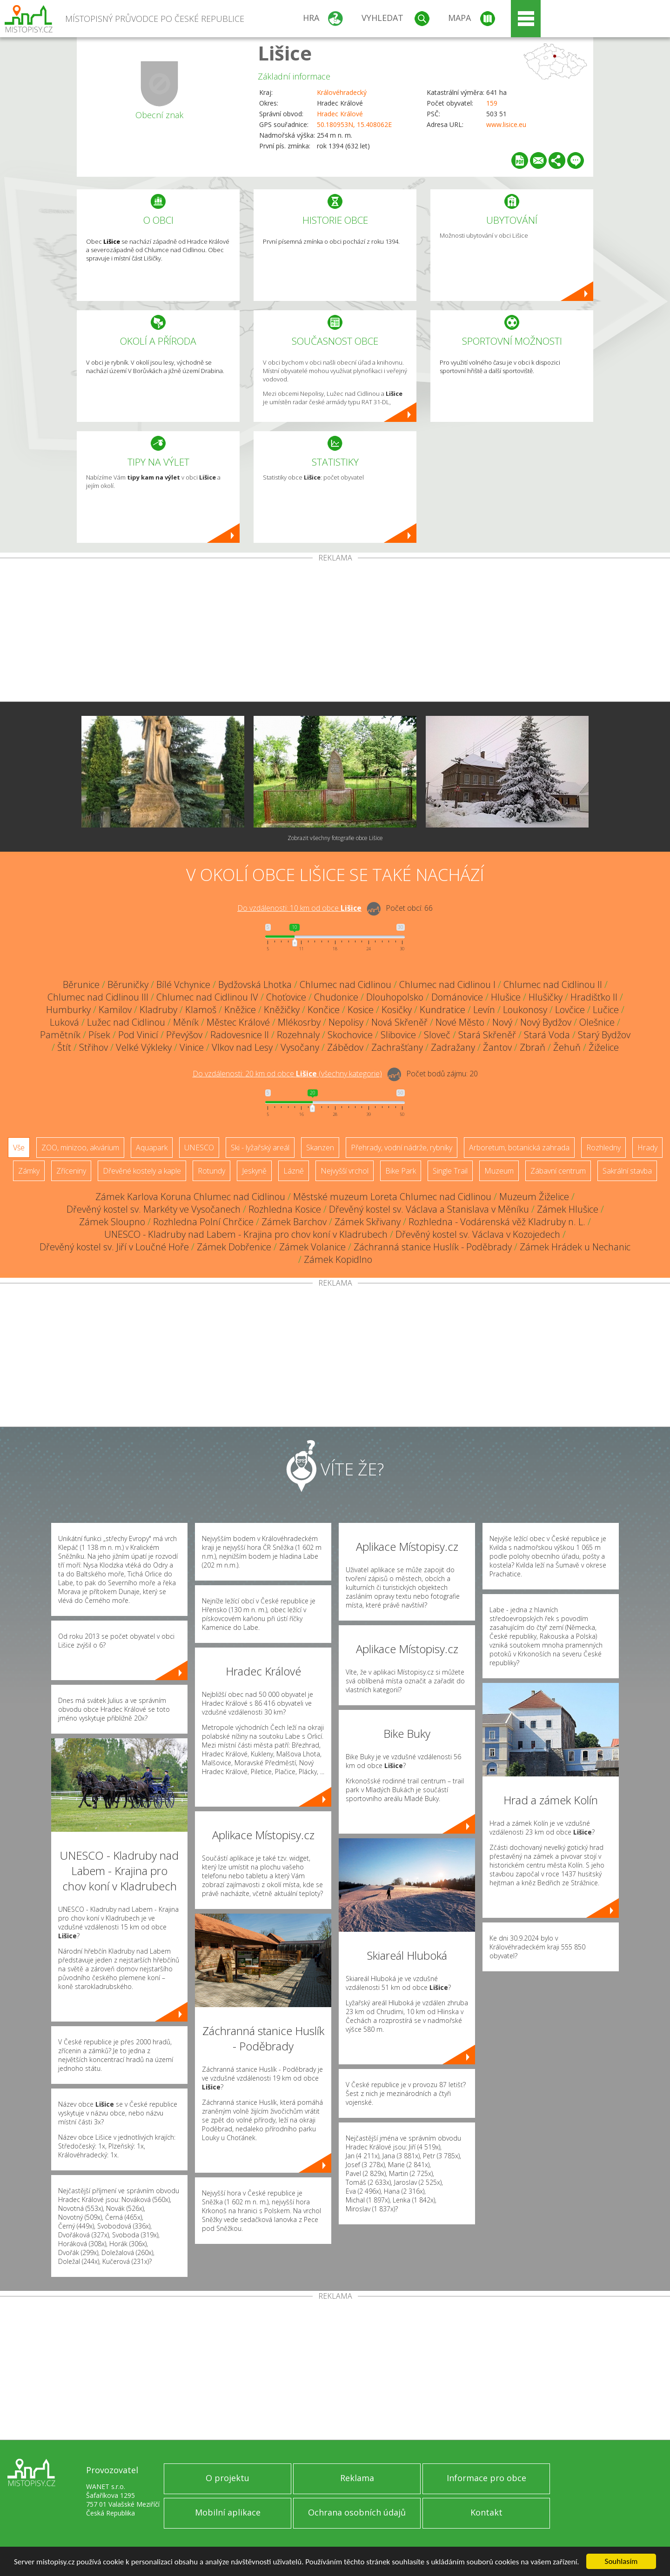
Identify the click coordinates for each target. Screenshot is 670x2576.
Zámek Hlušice (567, 1209)
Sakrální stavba (627, 1171)
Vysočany (300, 1047)
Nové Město (460, 1022)
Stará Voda (547, 1034)
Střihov (93, 1047)
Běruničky (127, 984)
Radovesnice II (239, 1034)
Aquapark (152, 1147)
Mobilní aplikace (228, 2512)
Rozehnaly (298, 1034)
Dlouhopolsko (394, 997)
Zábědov (345, 1047)
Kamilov (115, 1009)
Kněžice (240, 1009)
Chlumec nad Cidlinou (345, 984)
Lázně (293, 1171)
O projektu (227, 2477)
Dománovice (457, 997)
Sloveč (437, 1034)
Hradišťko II (593, 997)
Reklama (357, 2477)
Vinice (192, 1047)
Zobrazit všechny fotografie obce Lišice (335, 838)
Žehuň (567, 1047)
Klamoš (200, 1009)
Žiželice (604, 1047)
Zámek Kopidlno (338, 1259)
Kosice (361, 1009)
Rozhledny (603, 1147)
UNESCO (199, 1147)
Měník (186, 1022)
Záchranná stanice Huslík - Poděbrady (433, 1247)
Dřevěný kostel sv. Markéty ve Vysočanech (154, 1209)
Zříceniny (71, 1171)
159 (491, 103)
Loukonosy (525, 1009)
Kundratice (442, 1009)
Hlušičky (546, 997)
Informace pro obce (486, 2477)
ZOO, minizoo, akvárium (80, 1147)
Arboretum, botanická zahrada (519, 1147)
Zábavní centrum (558, 1171)
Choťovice (286, 997)
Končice (324, 1009)
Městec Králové (238, 1022)
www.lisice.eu (506, 124)
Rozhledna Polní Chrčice (203, 1221)
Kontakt (486, 2512)
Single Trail (450, 1171)
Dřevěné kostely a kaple (142, 1171)
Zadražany (453, 1047)
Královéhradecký (342, 92)
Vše (19, 1147)
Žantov (497, 1047)
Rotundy (211, 1171)
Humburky (68, 1009)
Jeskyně (254, 1171)
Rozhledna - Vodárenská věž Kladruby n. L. (497, 1221)
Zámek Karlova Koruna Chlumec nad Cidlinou (190, 1196)
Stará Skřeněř (487, 1034)
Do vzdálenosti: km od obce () (287, 1073)
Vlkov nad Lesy (242, 1047)
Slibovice (398, 1034)
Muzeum (499, 1171)
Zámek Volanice (312, 1247)
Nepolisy (345, 1022)
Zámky (29, 1171)
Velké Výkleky (144, 1047)
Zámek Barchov (294, 1221)
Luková (64, 1022)
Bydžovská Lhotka (255, 984)
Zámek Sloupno (112, 1221)
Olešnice (597, 1022)
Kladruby (158, 1009)
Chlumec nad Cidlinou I (447, 984)
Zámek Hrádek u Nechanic (575, 1247)
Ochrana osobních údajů (357, 2512)
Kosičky (397, 1009)
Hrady (647, 1147)
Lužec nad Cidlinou (126, 1022)
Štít (64, 1047)
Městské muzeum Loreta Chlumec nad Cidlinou (392, 1196)
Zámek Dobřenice (234, 1247)
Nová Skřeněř (399, 1022)
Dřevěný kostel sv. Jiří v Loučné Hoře (114, 1247)
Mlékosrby (299, 1022)
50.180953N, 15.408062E (354, 124)
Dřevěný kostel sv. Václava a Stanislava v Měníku (429, 1209)
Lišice (285, 53)
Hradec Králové (340, 113)
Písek (99, 1034)
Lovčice (570, 1009)
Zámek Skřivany (368, 1221)
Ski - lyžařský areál (260, 1147)
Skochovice (350, 1034)
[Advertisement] (335, 632)
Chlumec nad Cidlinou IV (207, 997)
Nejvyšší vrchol (344, 1171)
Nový (502, 1022)
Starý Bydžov (604, 1034)
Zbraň (532, 1047)
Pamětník (60, 1034)
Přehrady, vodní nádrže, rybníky (401, 1147)
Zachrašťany (397, 1047)
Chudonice (336, 997)
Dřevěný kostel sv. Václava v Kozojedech (477, 1234)
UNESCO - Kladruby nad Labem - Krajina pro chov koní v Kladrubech (246, 1234)
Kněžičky (282, 1009)
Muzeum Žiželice (534, 1196)
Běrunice (81, 984)
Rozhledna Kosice (284, 1209)
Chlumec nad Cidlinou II (552, 984)
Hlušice (506, 997)
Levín (484, 1009)
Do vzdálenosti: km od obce (299, 908)
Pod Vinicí (138, 1034)
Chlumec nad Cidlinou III (97, 997)
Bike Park (400, 1171)
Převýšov (184, 1034)
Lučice (606, 1009)
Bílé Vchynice (183, 984)
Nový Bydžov (545, 1022)
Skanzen (320, 1147)
